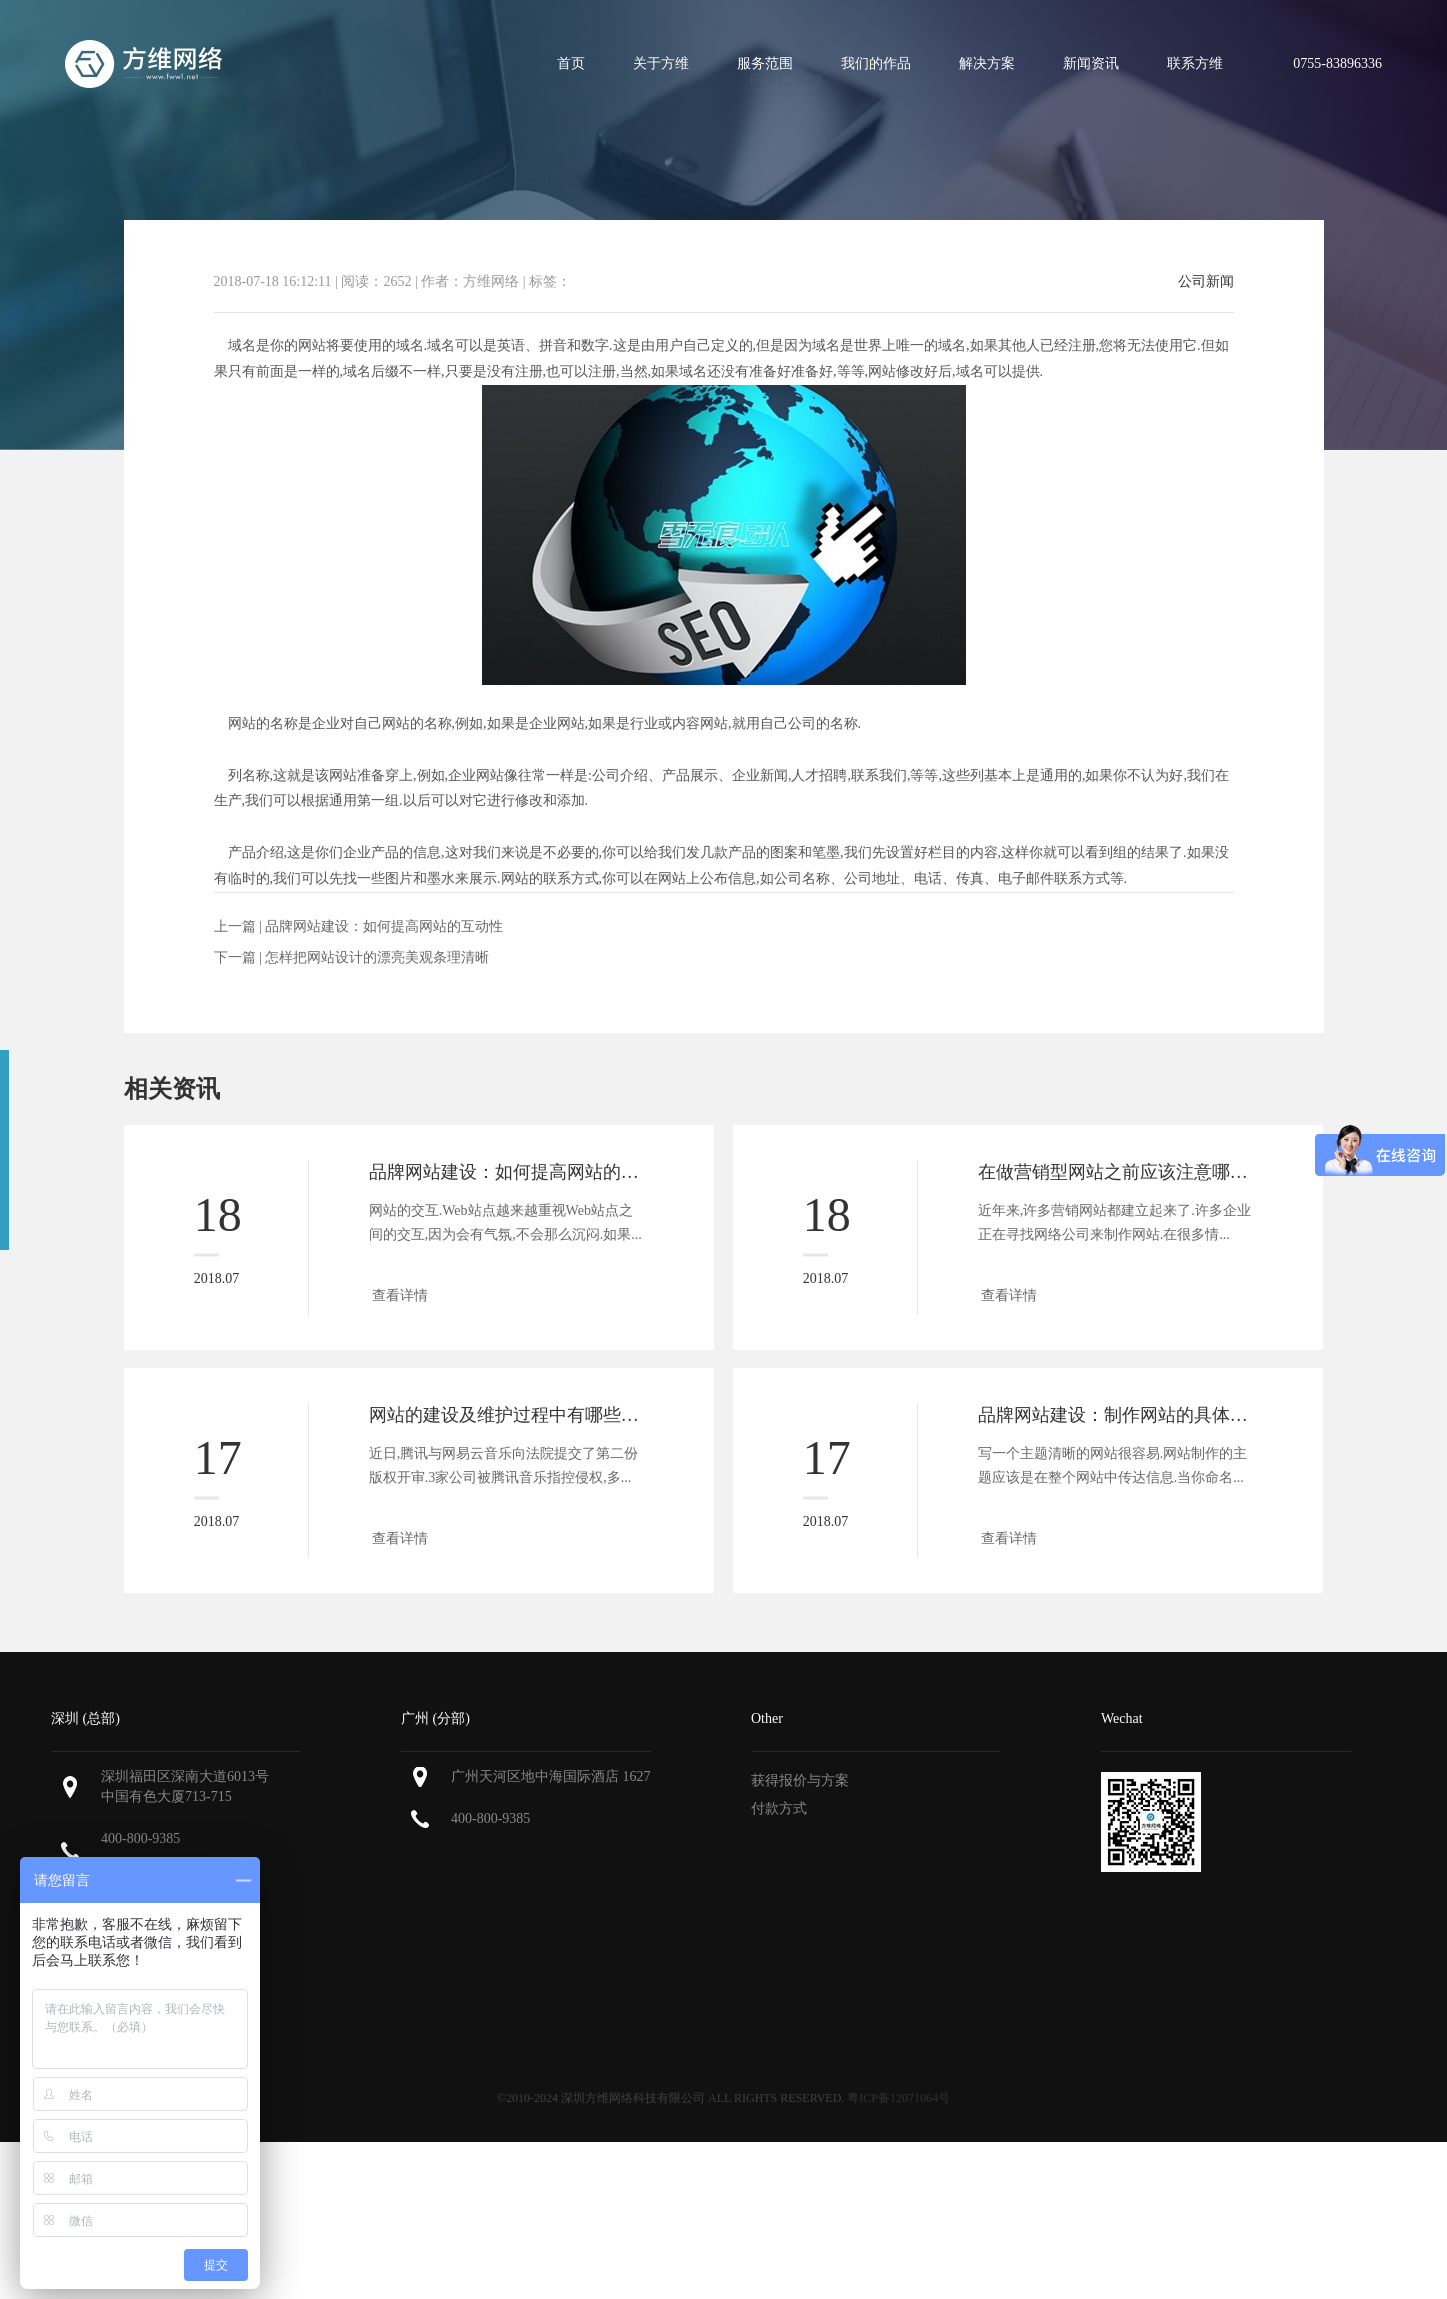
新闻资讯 (1091, 63)
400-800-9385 (140, 1838)
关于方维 (661, 63)
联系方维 (1195, 63)
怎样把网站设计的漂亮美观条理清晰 (377, 957)
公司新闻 (1206, 282)
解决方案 (987, 63)
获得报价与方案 (800, 1780)
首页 (571, 63)
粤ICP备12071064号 (898, 2098)
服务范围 (765, 63)
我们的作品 (876, 63)
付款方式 (779, 1808)
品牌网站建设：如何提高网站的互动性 (384, 926)
